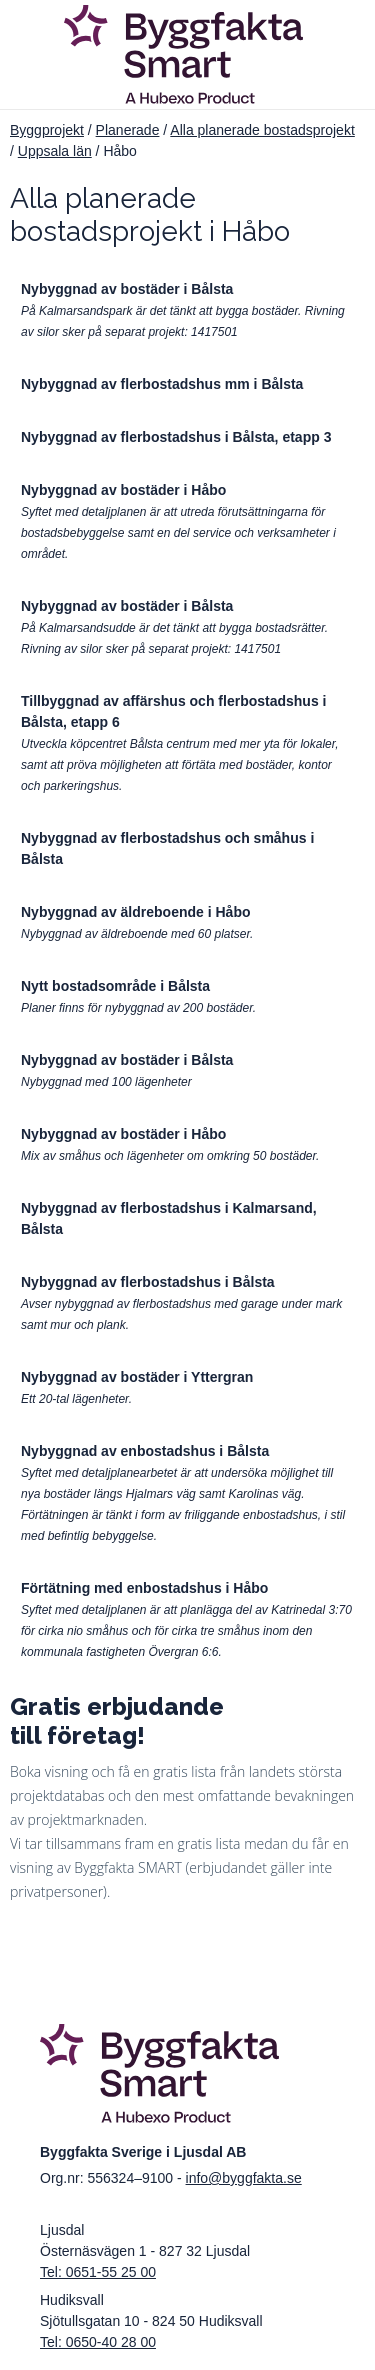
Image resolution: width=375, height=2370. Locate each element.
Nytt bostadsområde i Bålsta (115, 986)
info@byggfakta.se (244, 2178)
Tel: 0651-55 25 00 (98, 2272)
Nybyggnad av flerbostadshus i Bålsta (148, 1282)
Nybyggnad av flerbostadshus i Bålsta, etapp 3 (176, 437)
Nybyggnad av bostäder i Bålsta (127, 289)
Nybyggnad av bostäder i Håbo (123, 490)
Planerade (128, 130)
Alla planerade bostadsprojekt (262, 130)
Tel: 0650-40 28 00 (98, 2342)
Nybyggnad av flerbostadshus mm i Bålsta (162, 384)
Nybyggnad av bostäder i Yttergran (137, 1377)
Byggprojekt (47, 130)
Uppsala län (55, 151)
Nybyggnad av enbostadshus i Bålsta (145, 1451)
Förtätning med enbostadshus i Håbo (144, 1588)
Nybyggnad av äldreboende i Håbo (136, 912)
